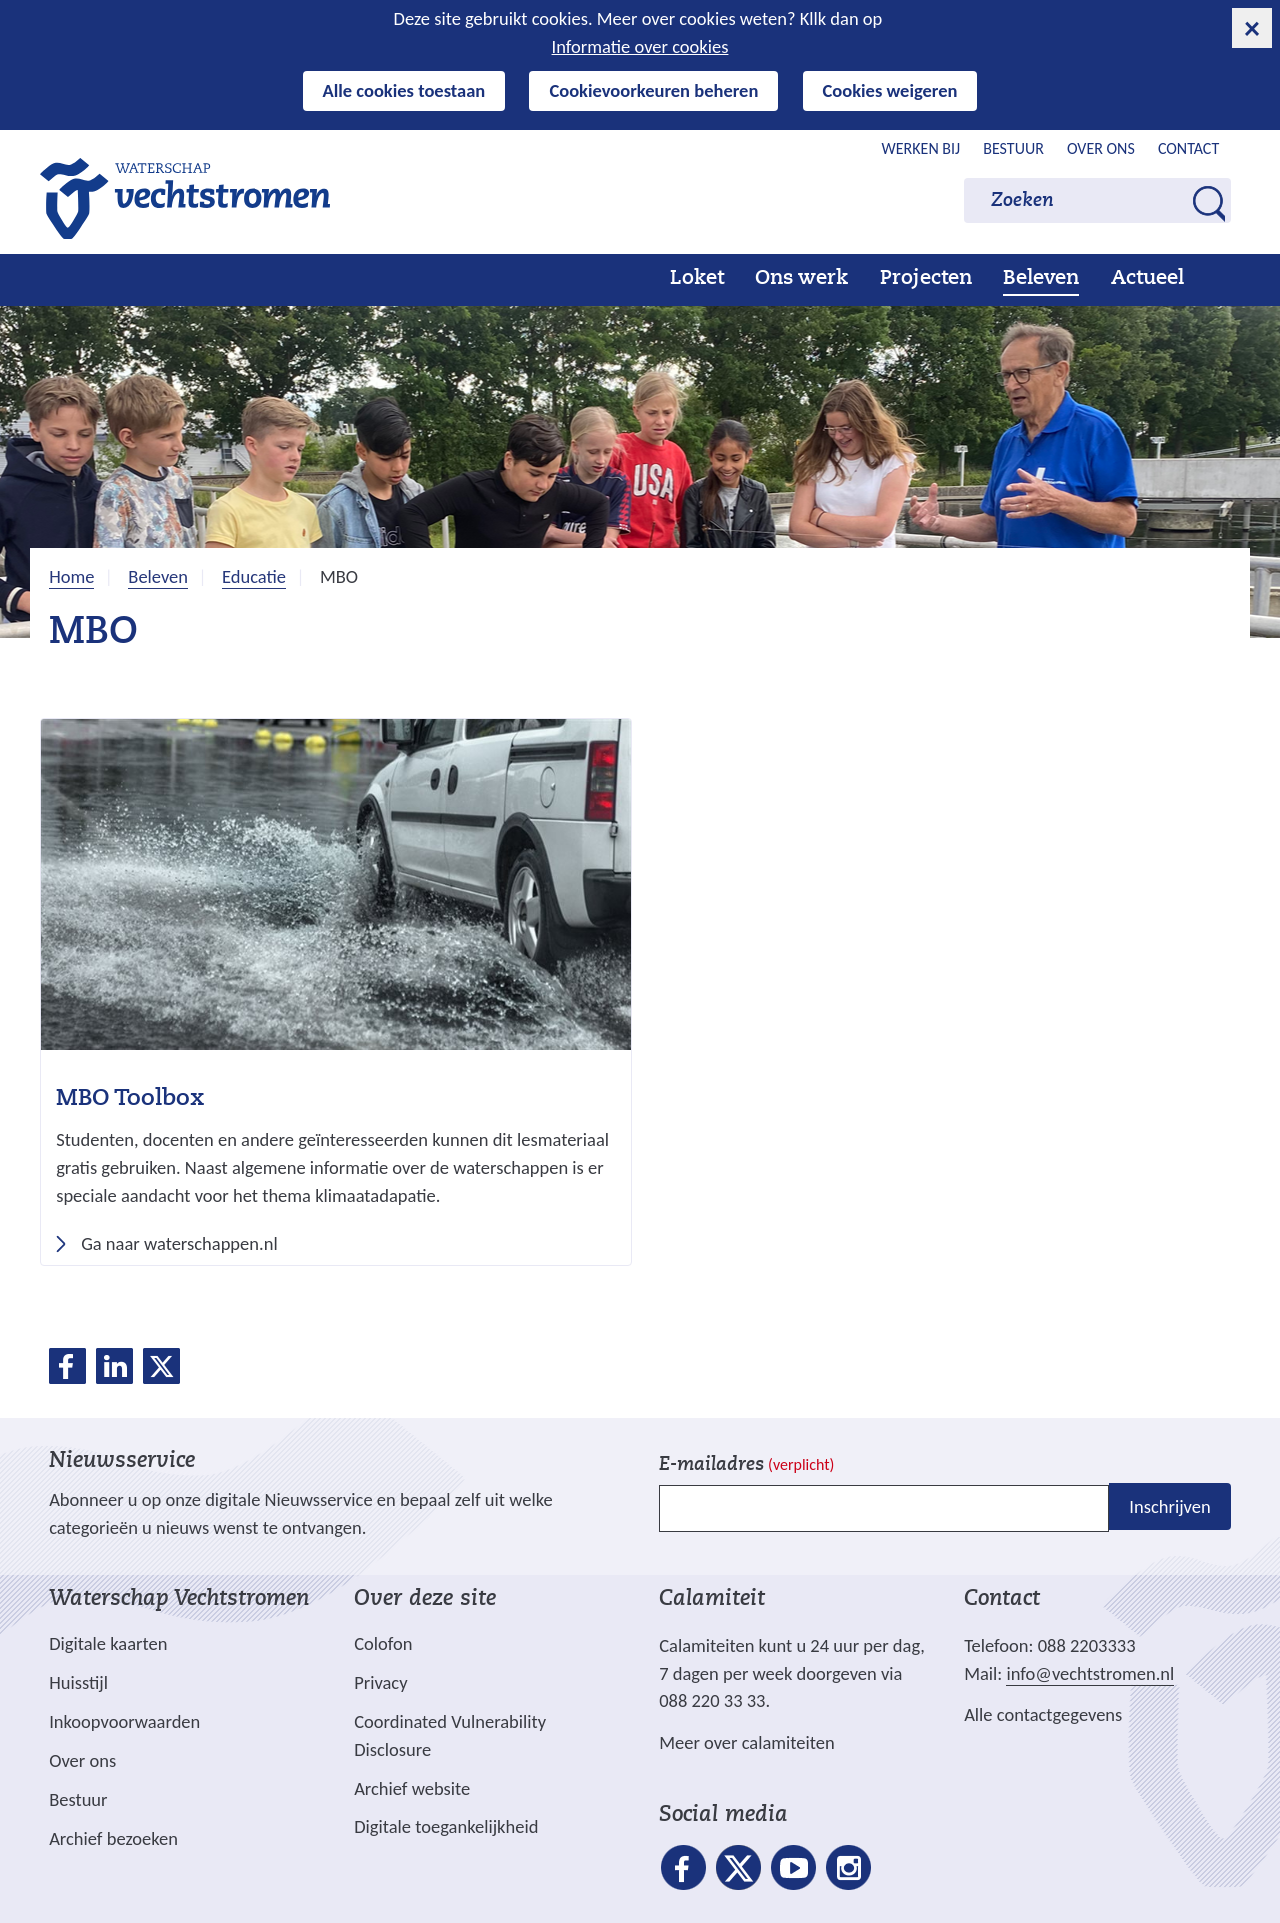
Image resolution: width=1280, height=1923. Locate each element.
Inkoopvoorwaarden (124, 1721)
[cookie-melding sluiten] (1252, 28)
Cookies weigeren (890, 90)
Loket (697, 279)
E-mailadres (746, 1465)
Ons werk (801, 279)
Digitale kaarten (108, 1644)
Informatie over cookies (640, 46)
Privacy (380, 1682)
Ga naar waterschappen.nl (185, 1244)
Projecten (926, 279)
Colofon (383, 1643)
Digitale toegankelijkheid (446, 1826)
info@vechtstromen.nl (1090, 1673)
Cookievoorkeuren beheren (653, 90)
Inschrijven (1169, 1506)
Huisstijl (78, 1682)
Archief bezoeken (113, 1838)
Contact (1188, 148)
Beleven (1041, 279)
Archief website (412, 1788)
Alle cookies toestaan (404, 90)
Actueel (1147, 279)
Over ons (1101, 148)
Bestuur (1013, 148)
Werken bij (921, 148)
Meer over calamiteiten (747, 1742)
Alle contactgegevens (1043, 1714)
